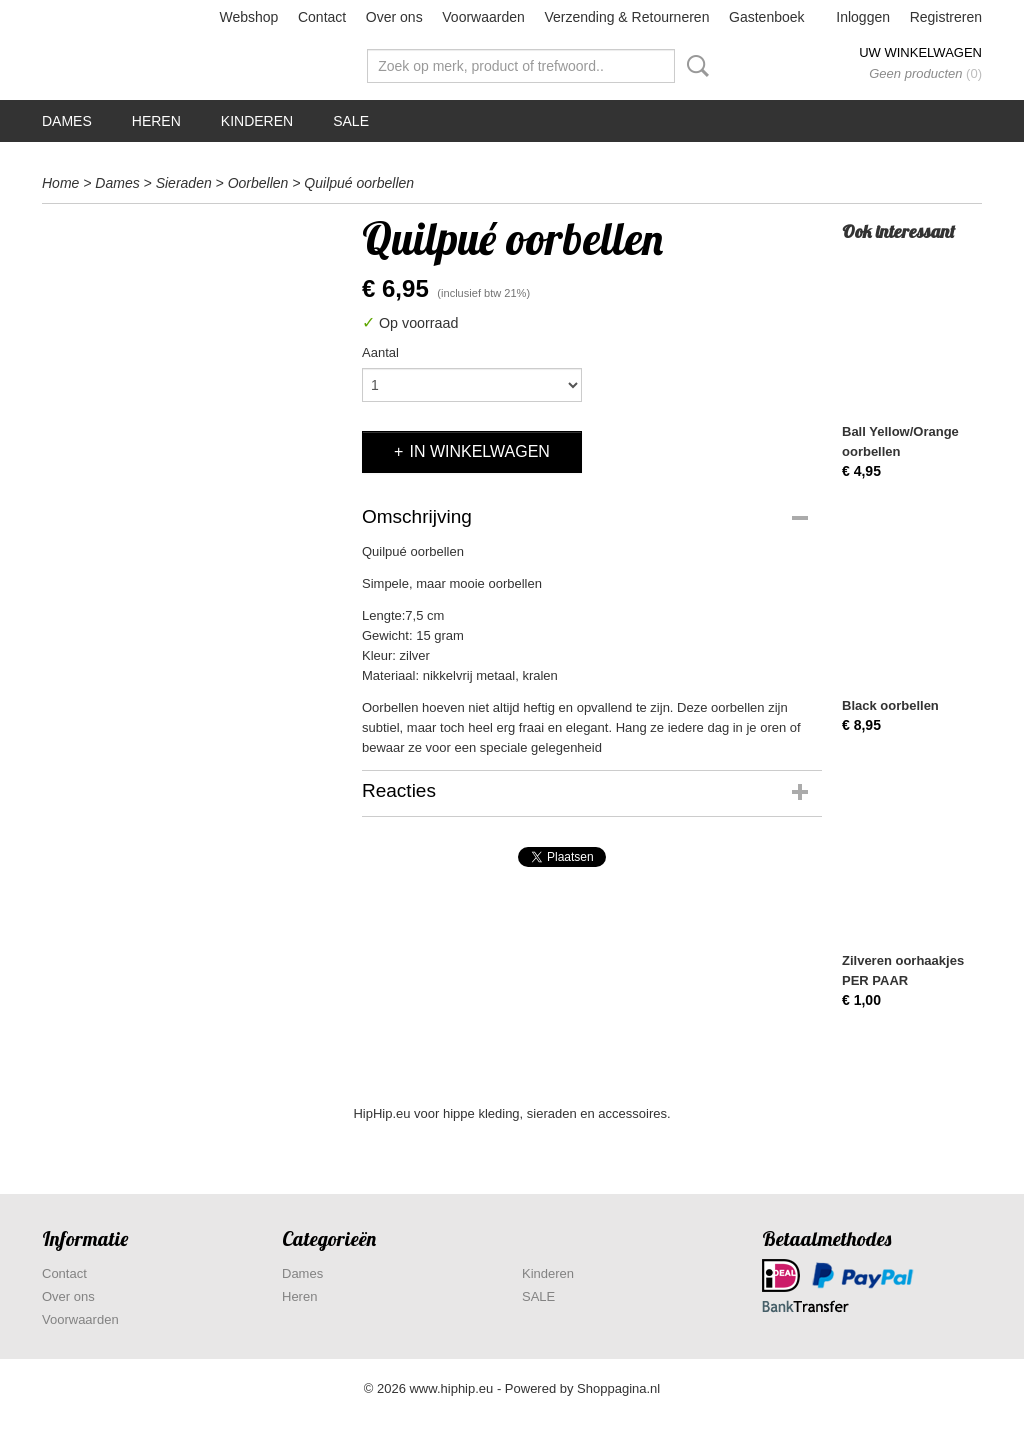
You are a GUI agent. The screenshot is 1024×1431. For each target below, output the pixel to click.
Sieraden (184, 183)
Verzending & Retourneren (626, 17)
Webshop (248, 17)
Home (60, 183)
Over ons (394, 17)
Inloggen (863, 17)
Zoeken (694, 66)
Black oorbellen (890, 705)
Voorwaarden (483, 17)
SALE (351, 121)
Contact (322, 17)
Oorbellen (258, 183)
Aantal (380, 352)
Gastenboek (767, 17)
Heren (156, 121)
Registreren (946, 17)
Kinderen (257, 121)
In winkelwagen (479, 451)
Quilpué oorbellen (359, 183)
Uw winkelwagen (920, 52)
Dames (67, 121)
